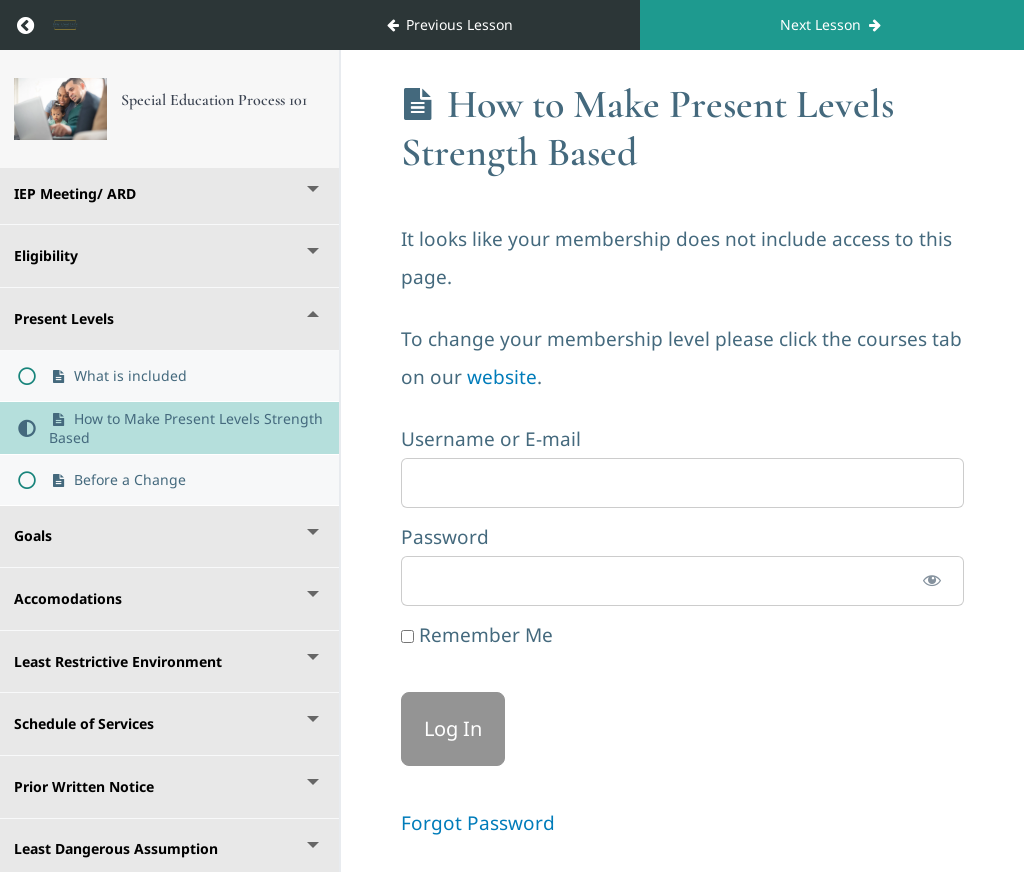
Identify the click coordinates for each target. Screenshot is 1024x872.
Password (445, 537)
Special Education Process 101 (214, 100)
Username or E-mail (491, 439)
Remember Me (477, 635)
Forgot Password (478, 823)
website (502, 377)
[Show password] (932, 581)
